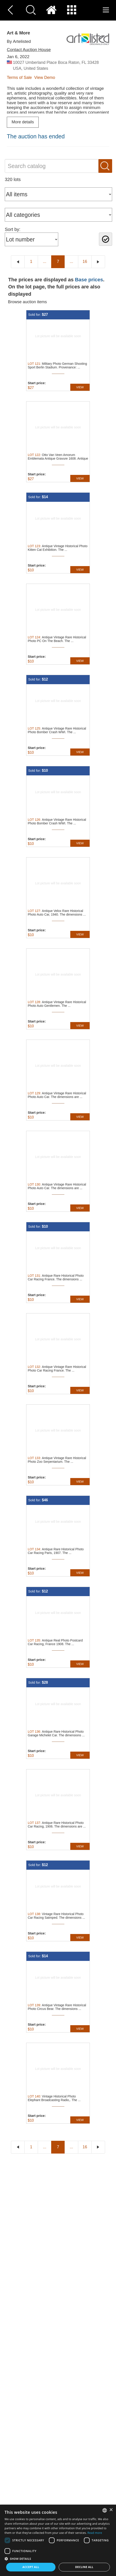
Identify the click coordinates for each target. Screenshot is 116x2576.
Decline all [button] (84, 2567)
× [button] (111, 2510)
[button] (58, 2558)
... (44, 261)
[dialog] (58, 2540)
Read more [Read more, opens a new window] (95, 2533)
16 (85, 261)
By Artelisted (19, 41)
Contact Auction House (29, 49)
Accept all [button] (31, 2567)
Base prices (89, 279)
